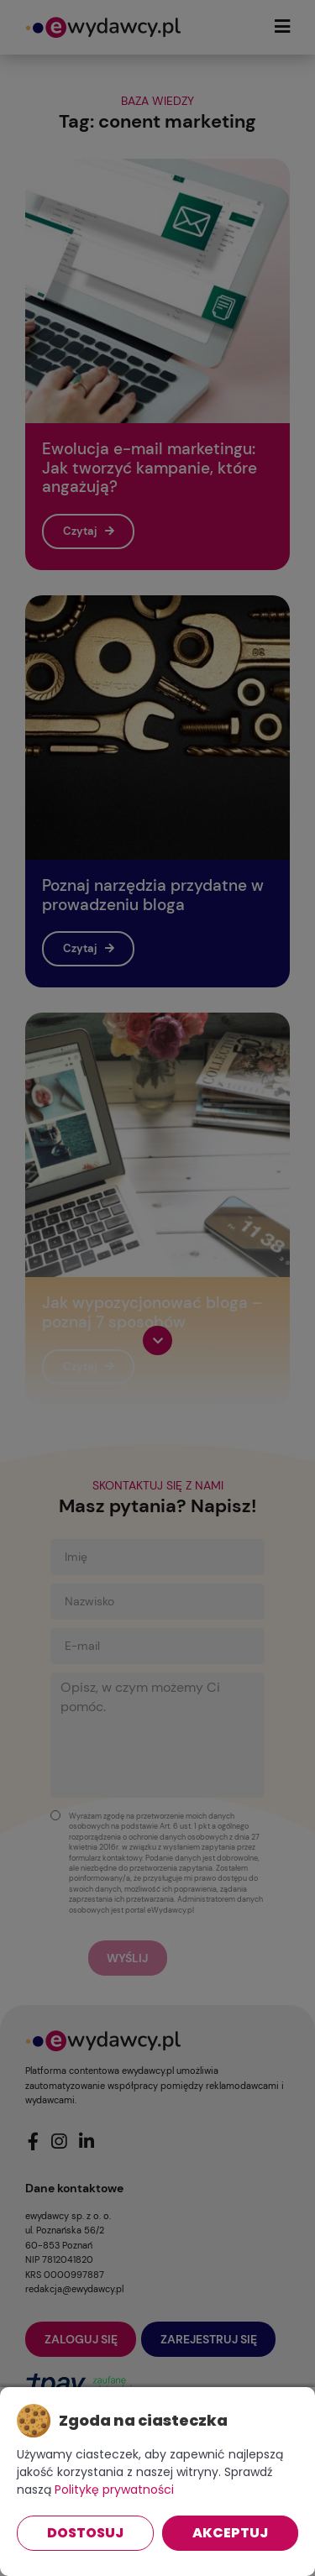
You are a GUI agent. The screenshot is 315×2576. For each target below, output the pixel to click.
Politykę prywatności (114, 2489)
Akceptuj (230, 2532)
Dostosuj (85, 2532)
